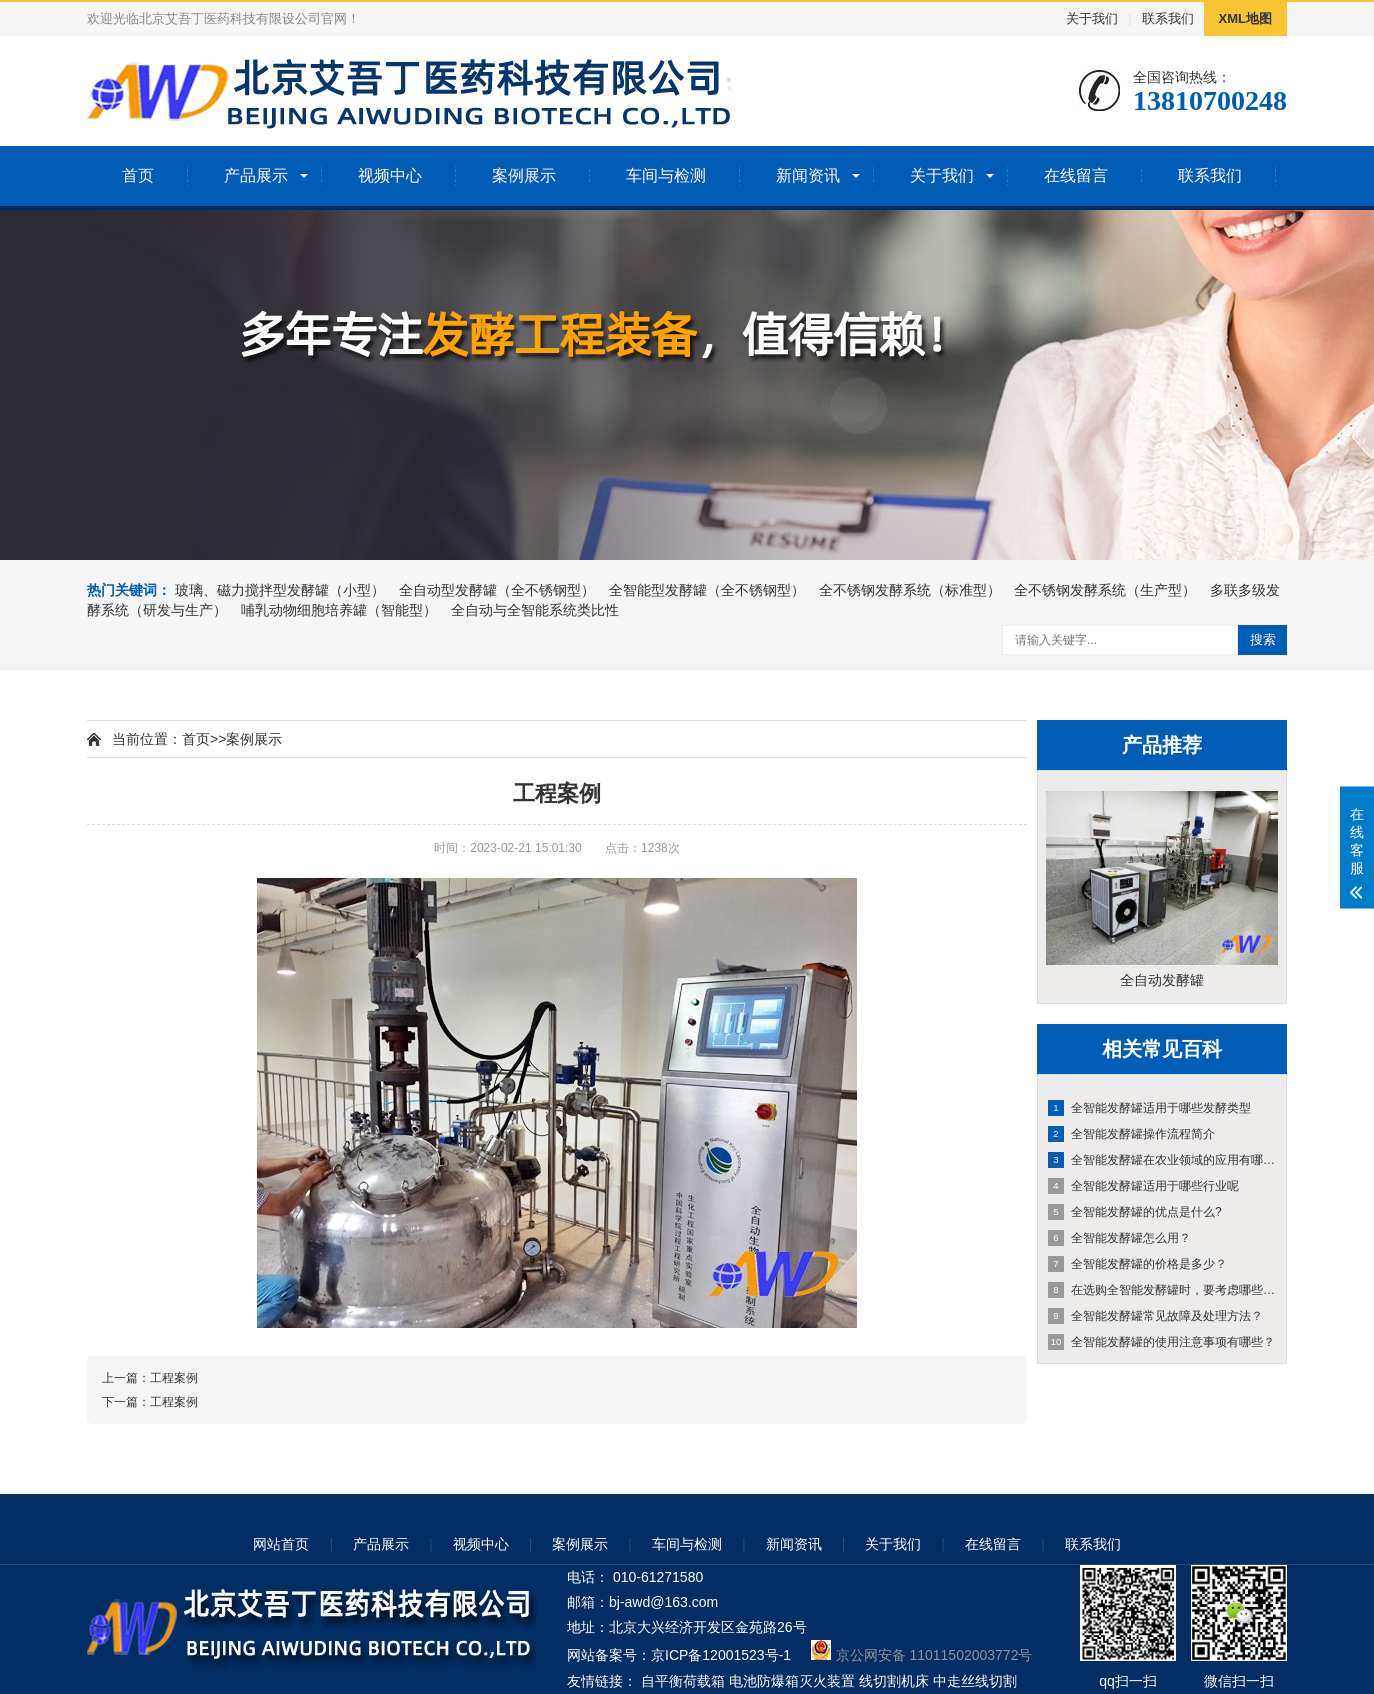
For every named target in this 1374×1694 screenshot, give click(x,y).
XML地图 (1245, 18)
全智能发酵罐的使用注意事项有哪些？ (1161, 1342)
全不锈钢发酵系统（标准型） (910, 590)
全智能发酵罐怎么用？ (1119, 1238)
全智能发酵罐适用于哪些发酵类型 (1149, 1108)
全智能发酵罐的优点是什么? (1135, 1212)
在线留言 (1076, 175)
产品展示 (256, 175)
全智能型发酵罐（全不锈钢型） (707, 590)
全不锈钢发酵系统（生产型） (1105, 590)
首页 (138, 175)
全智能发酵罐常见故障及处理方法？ (1155, 1316)
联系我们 (1168, 18)
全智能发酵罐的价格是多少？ (1137, 1264)
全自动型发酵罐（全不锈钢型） (497, 590)
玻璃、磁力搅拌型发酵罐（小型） (280, 590)
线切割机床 (894, 1681)
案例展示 (524, 175)
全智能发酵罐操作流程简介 (1131, 1134)
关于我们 (1092, 18)
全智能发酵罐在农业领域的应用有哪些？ (1163, 1160)
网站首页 (281, 1544)
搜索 (1263, 639)
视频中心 (390, 175)
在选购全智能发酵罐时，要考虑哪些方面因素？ (1163, 1290)
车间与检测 (666, 175)
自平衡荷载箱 (683, 1681)
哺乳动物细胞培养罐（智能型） (339, 610)
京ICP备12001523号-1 (721, 1655)
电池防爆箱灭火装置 (792, 1681)
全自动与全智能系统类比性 (535, 610)
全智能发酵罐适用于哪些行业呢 (1143, 1186)
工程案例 (174, 1378)
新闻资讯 (808, 175)
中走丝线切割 (975, 1681)
